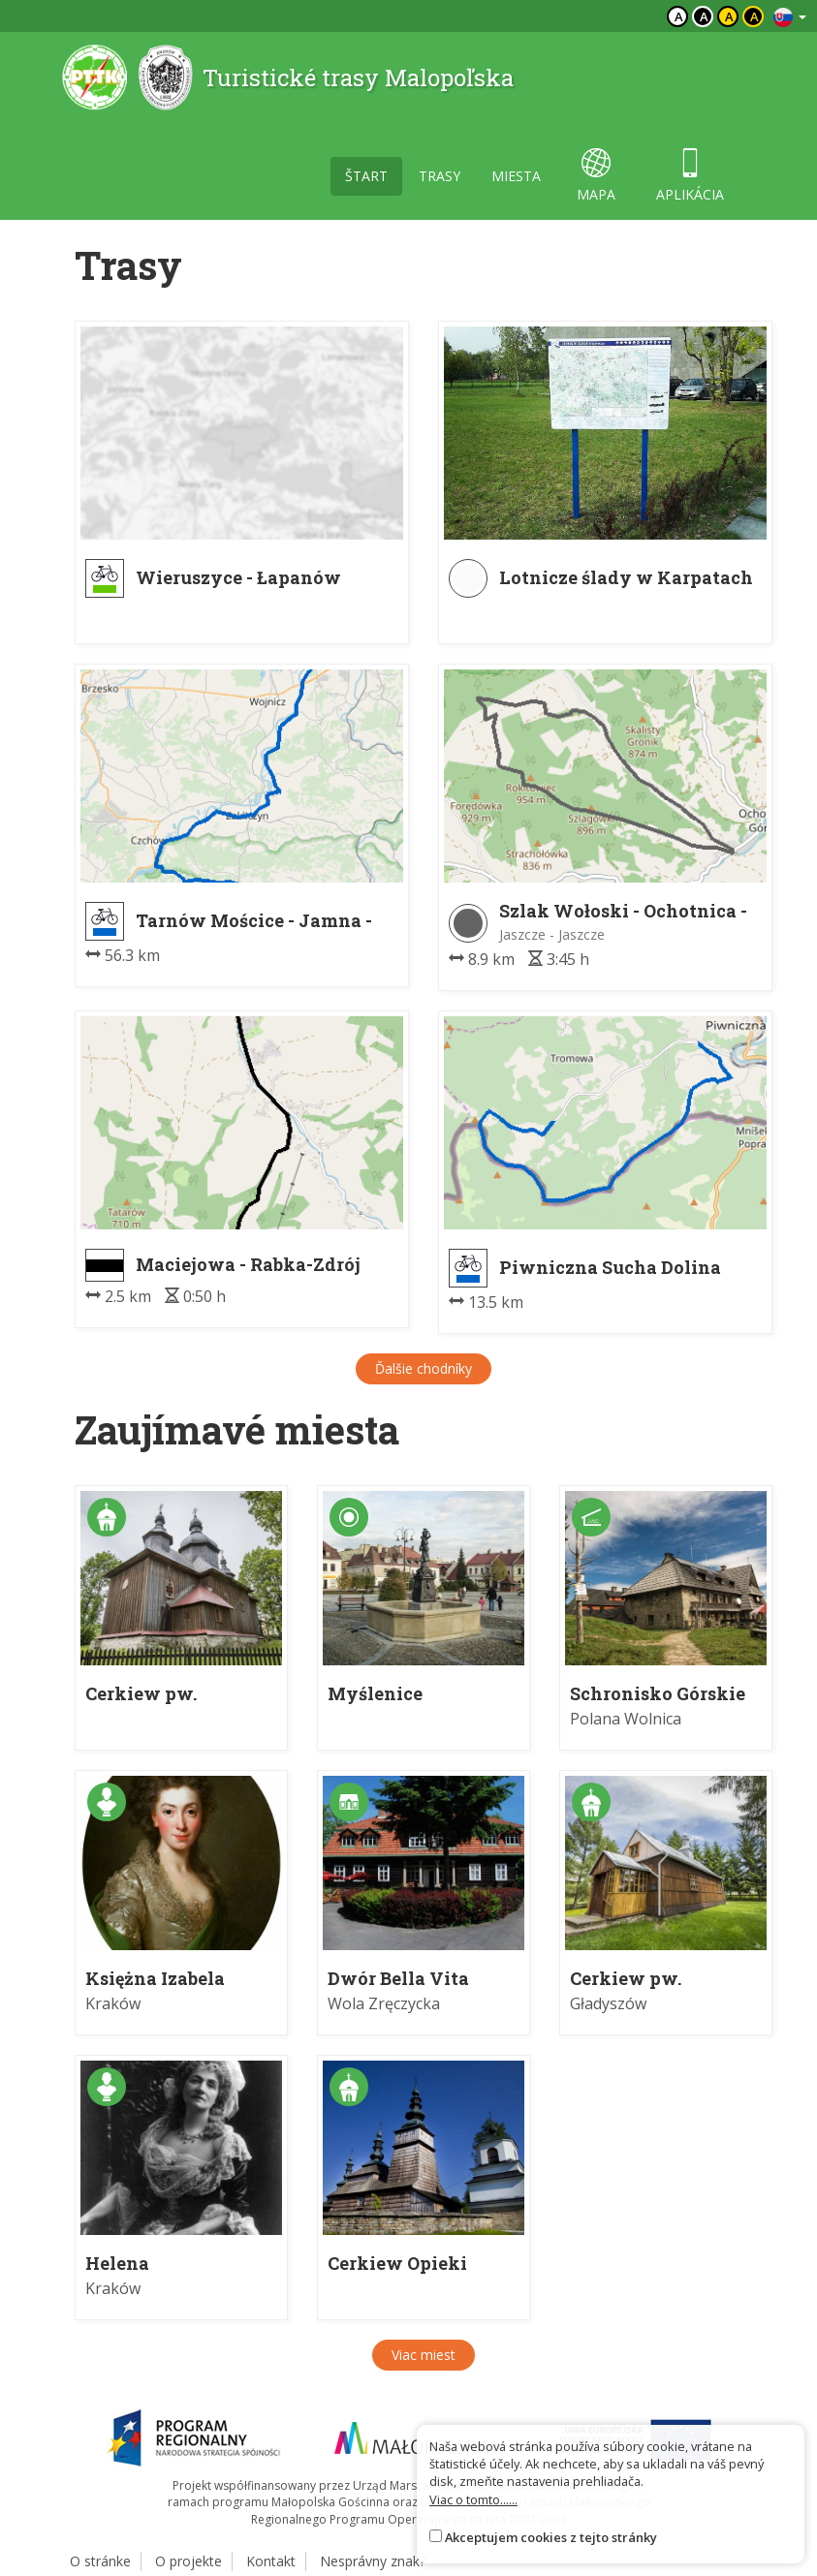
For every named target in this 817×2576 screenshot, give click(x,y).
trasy (439, 176)
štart (366, 176)
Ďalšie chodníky (423, 1368)
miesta (516, 176)
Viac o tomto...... (473, 2499)
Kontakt (271, 2561)
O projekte (188, 2561)
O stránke (100, 2561)
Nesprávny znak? (372, 2561)
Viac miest (424, 2354)
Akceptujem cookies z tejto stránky (551, 2537)
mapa (596, 175)
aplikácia (690, 175)
